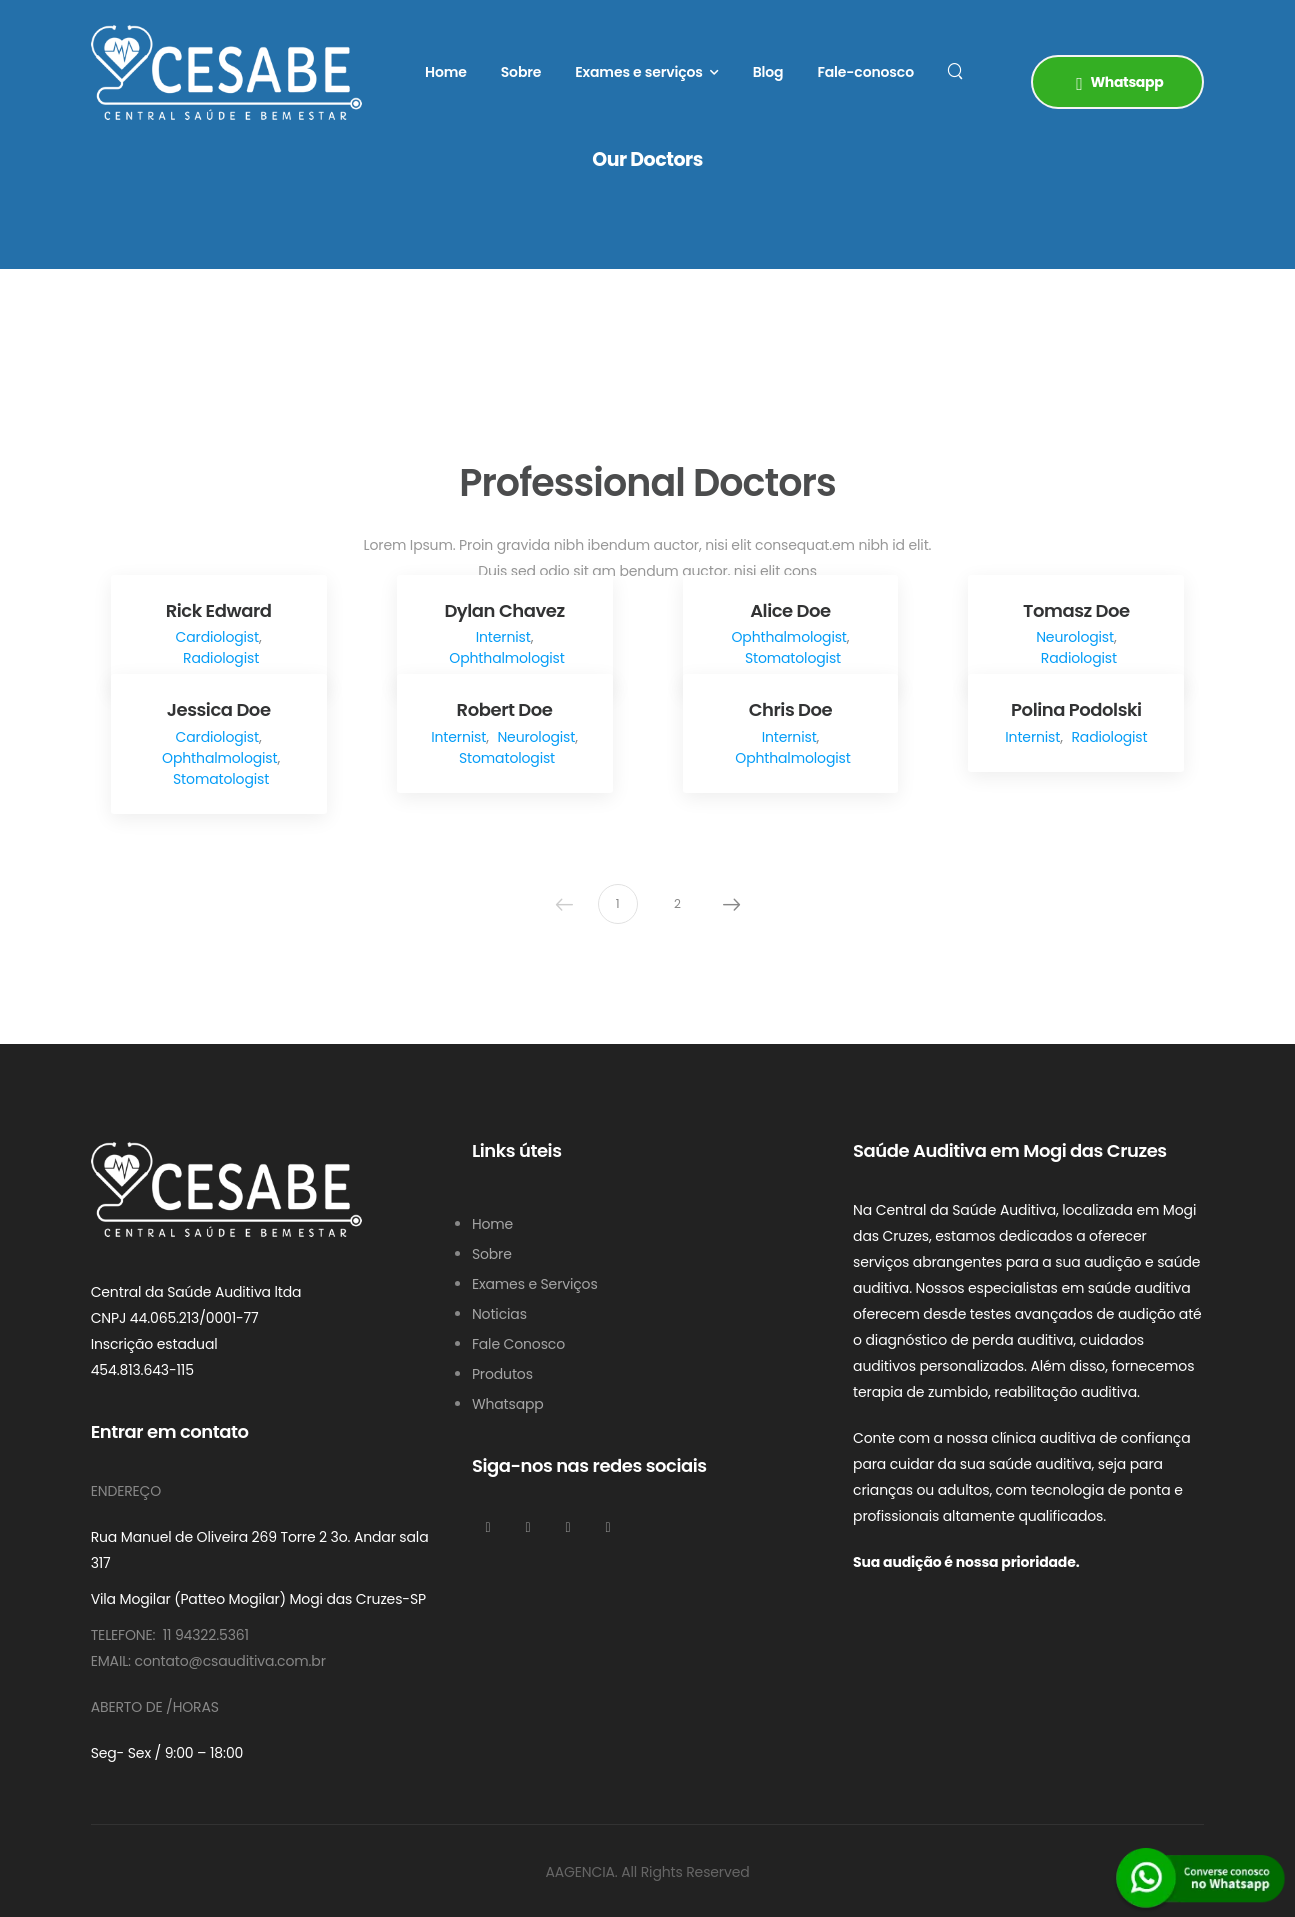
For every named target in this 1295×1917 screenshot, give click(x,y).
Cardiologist (217, 637)
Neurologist (1075, 637)
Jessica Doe (219, 709)
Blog (768, 72)
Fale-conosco (865, 72)
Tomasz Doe (1076, 610)
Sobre (521, 72)
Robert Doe (505, 709)
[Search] (957, 70)
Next (732, 904)
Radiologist (221, 658)
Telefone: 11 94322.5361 (170, 1635)
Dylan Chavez (504, 610)
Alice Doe (790, 610)
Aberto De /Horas (155, 1707)
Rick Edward (219, 610)
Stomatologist (793, 658)
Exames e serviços (639, 72)
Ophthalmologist (506, 658)
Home (446, 72)
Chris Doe (791, 709)
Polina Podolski (1076, 709)
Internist (503, 637)
